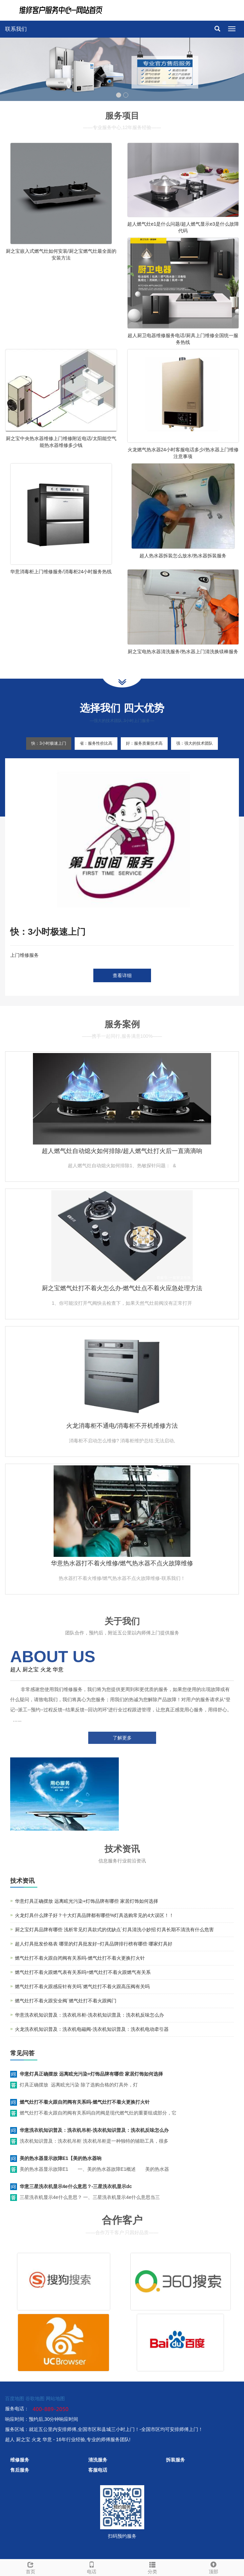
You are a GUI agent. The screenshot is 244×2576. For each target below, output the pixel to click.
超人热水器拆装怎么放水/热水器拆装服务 (182, 555)
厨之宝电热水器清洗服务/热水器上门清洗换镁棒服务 (183, 651)
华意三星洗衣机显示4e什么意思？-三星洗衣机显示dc (76, 2186)
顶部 (213, 2566)
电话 (91, 2566)
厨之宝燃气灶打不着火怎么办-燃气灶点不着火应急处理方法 (122, 1288)
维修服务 (19, 2459)
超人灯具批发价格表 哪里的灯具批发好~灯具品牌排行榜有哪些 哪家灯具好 (93, 1943)
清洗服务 (97, 2459)
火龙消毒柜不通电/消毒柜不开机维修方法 (122, 1425)
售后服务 (19, 2470)
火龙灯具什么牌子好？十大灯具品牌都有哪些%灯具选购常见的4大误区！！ (94, 1915)
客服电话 (97, 2470)
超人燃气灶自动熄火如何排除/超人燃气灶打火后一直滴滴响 (122, 1151)
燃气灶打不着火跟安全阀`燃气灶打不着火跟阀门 (65, 2000)
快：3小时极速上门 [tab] (48, 743)
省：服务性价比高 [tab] (96, 743)
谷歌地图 (34, 2398)
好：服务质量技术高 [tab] (144, 743)
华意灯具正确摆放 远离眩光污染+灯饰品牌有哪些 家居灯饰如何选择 (86, 1901)
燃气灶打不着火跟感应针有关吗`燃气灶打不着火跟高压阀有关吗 (82, 1986)
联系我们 (16, 29)
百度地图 (14, 2398)
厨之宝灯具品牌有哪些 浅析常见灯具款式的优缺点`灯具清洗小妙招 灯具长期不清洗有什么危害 (114, 1929)
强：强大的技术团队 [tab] (194, 743)
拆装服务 (175, 2459)
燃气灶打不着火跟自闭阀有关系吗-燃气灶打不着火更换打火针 (80, 1958)
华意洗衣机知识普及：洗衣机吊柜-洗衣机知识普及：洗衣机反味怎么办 (89, 2015)
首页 (30, 2566)
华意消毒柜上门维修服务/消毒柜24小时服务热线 (61, 571)
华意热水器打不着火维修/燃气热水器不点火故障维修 (122, 1563)
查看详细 (122, 975)
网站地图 (55, 2398)
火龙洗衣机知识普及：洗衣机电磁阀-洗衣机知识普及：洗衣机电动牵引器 (92, 2029)
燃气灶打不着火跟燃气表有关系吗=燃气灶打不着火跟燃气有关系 (83, 1972)
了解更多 (122, 1737)
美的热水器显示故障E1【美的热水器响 (60, 2158)
